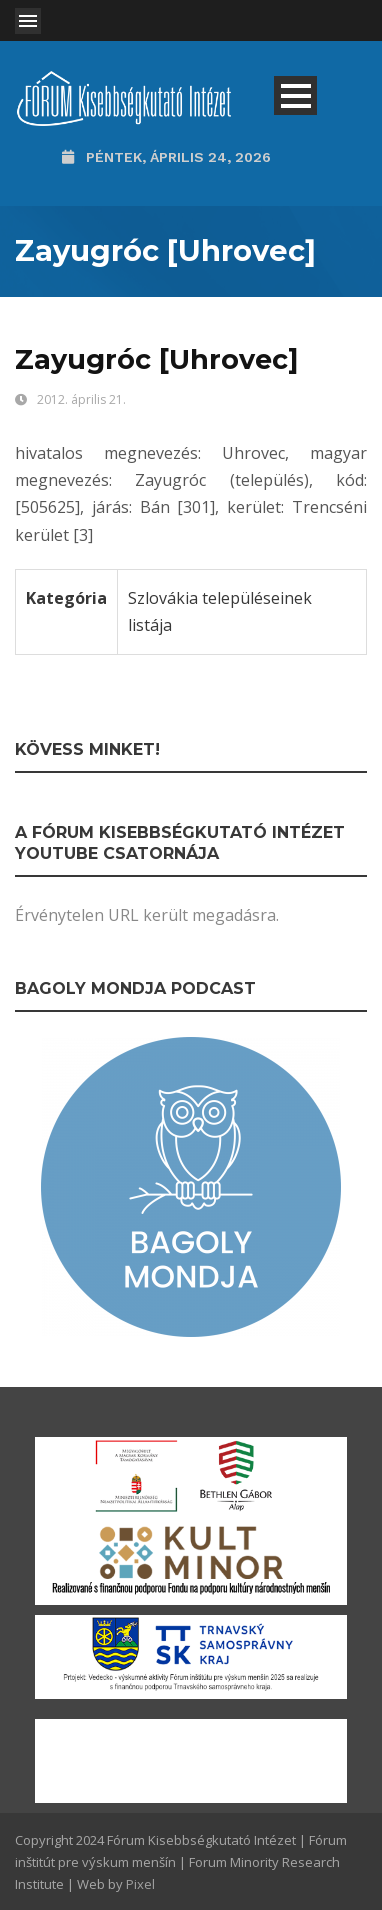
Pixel (140, 1884)
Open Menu (28, 21)
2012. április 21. (81, 399)
